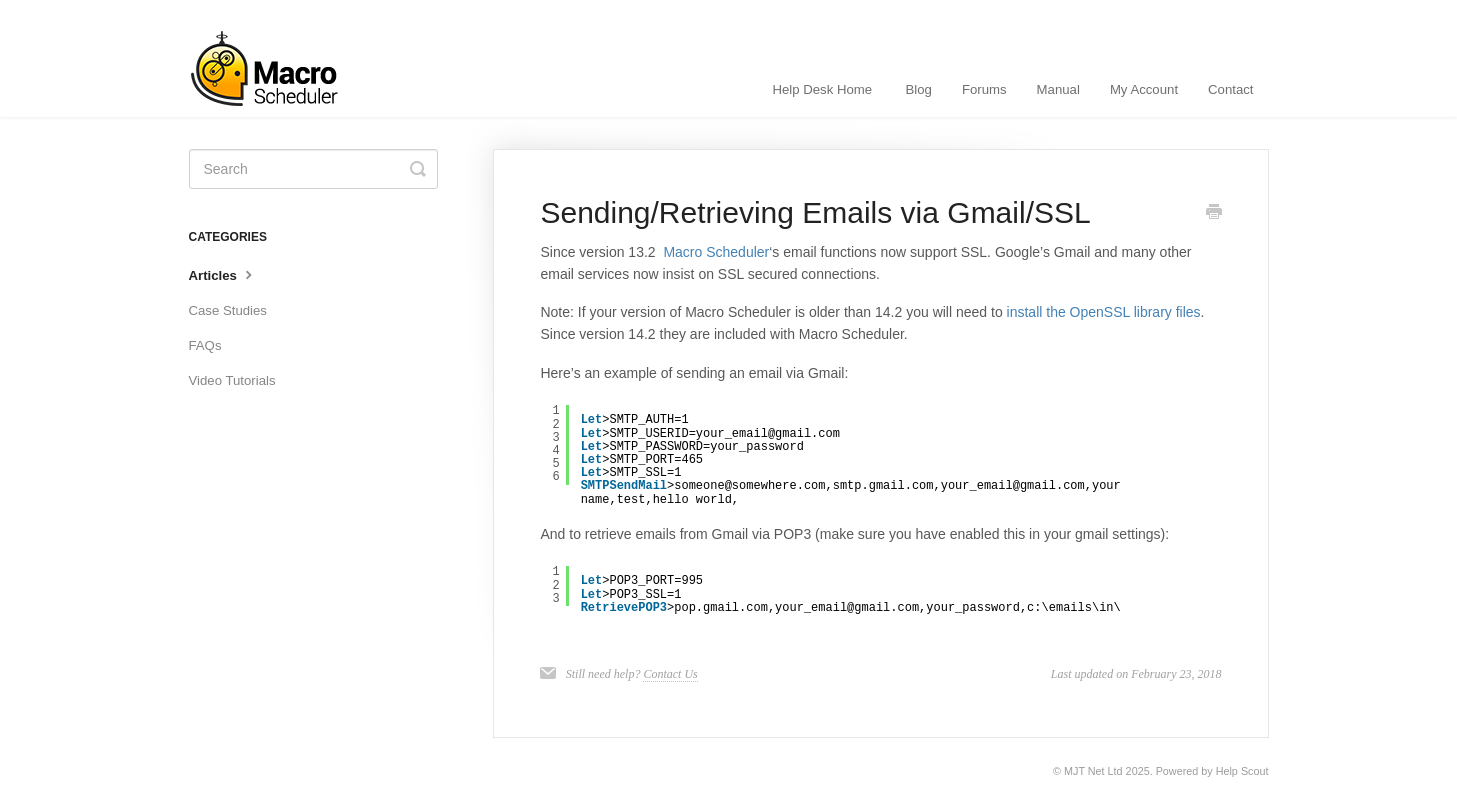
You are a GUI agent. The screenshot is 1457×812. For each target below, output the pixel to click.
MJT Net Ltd (1093, 771)
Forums (984, 89)
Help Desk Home (822, 89)
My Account (1144, 89)
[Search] (313, 169)
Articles (223, 274)
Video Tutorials (232, 380)
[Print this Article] (1214, 214)
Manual (1058, 89)
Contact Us (670, 674)
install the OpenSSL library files (1104, 312)
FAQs (205, 345)
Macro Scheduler (716, 252)
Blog (919, 89)
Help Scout (1242, 771)
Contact (1230, 89)
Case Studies (228, 310)
